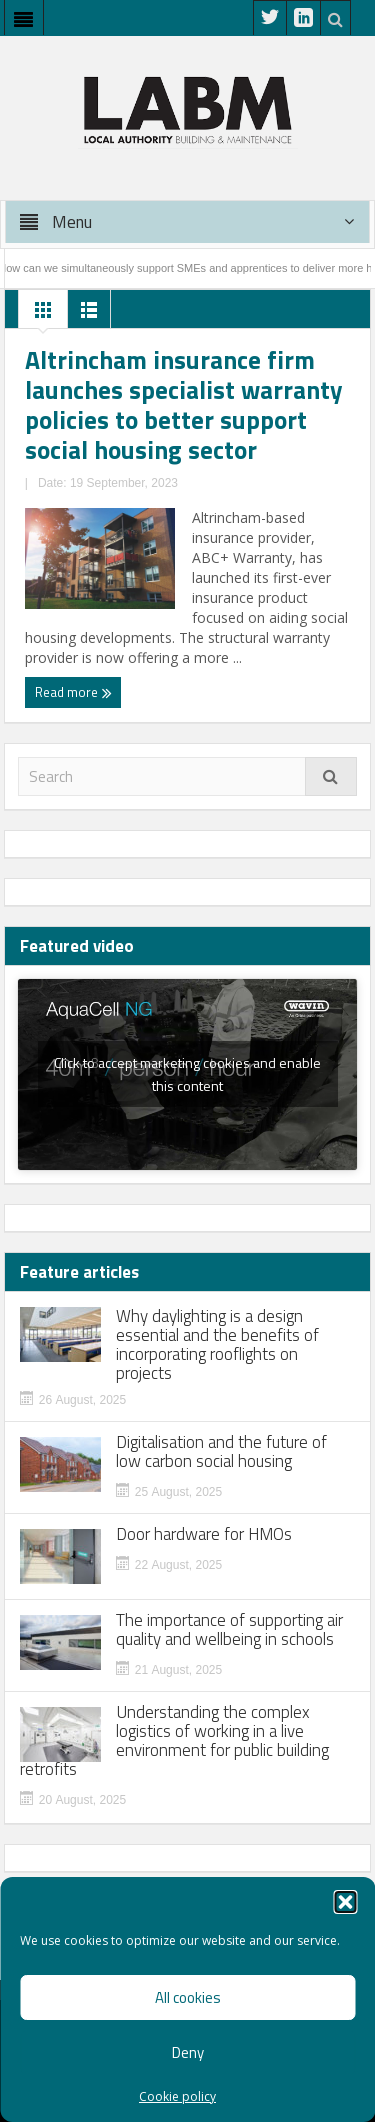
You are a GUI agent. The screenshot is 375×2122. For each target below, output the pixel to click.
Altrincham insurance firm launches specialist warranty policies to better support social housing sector (184, 405)
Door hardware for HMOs (204, 1534)
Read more (73, 692)
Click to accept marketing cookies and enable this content (187, 1074)
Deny (188, 2052)
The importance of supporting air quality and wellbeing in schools (229, 1630)
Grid (43, 315)
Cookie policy (177, 2096)
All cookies (188, 1997)
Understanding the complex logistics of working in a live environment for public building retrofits (174, 1741)
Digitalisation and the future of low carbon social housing (221, 1452)
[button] (345, 1902)
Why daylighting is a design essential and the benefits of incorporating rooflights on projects (217, 1345)
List (89, 315)
